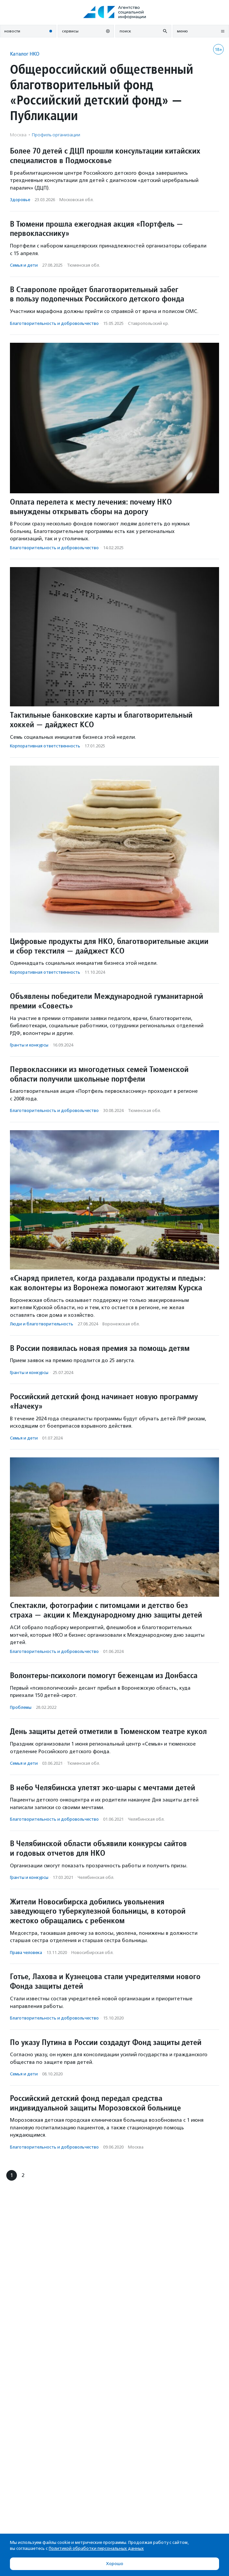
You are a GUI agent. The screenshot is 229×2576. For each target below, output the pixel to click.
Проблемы (20, 1707)
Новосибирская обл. (92, 1952)
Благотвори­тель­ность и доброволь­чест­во (54, 323)
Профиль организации (56, 135)
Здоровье (20, 199)
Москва (135, 2147)
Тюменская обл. (83, 265)
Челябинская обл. (146, 1819)
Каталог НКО (24, 54)
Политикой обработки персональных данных (96, 2548)
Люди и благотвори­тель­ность (41, 1323)
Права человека (26, 1952)
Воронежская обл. (121, 1323)
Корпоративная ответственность (45, 745)
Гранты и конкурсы (29, 1045)
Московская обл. (76, 199)
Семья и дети (24, 265)
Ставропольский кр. (148, 323)
